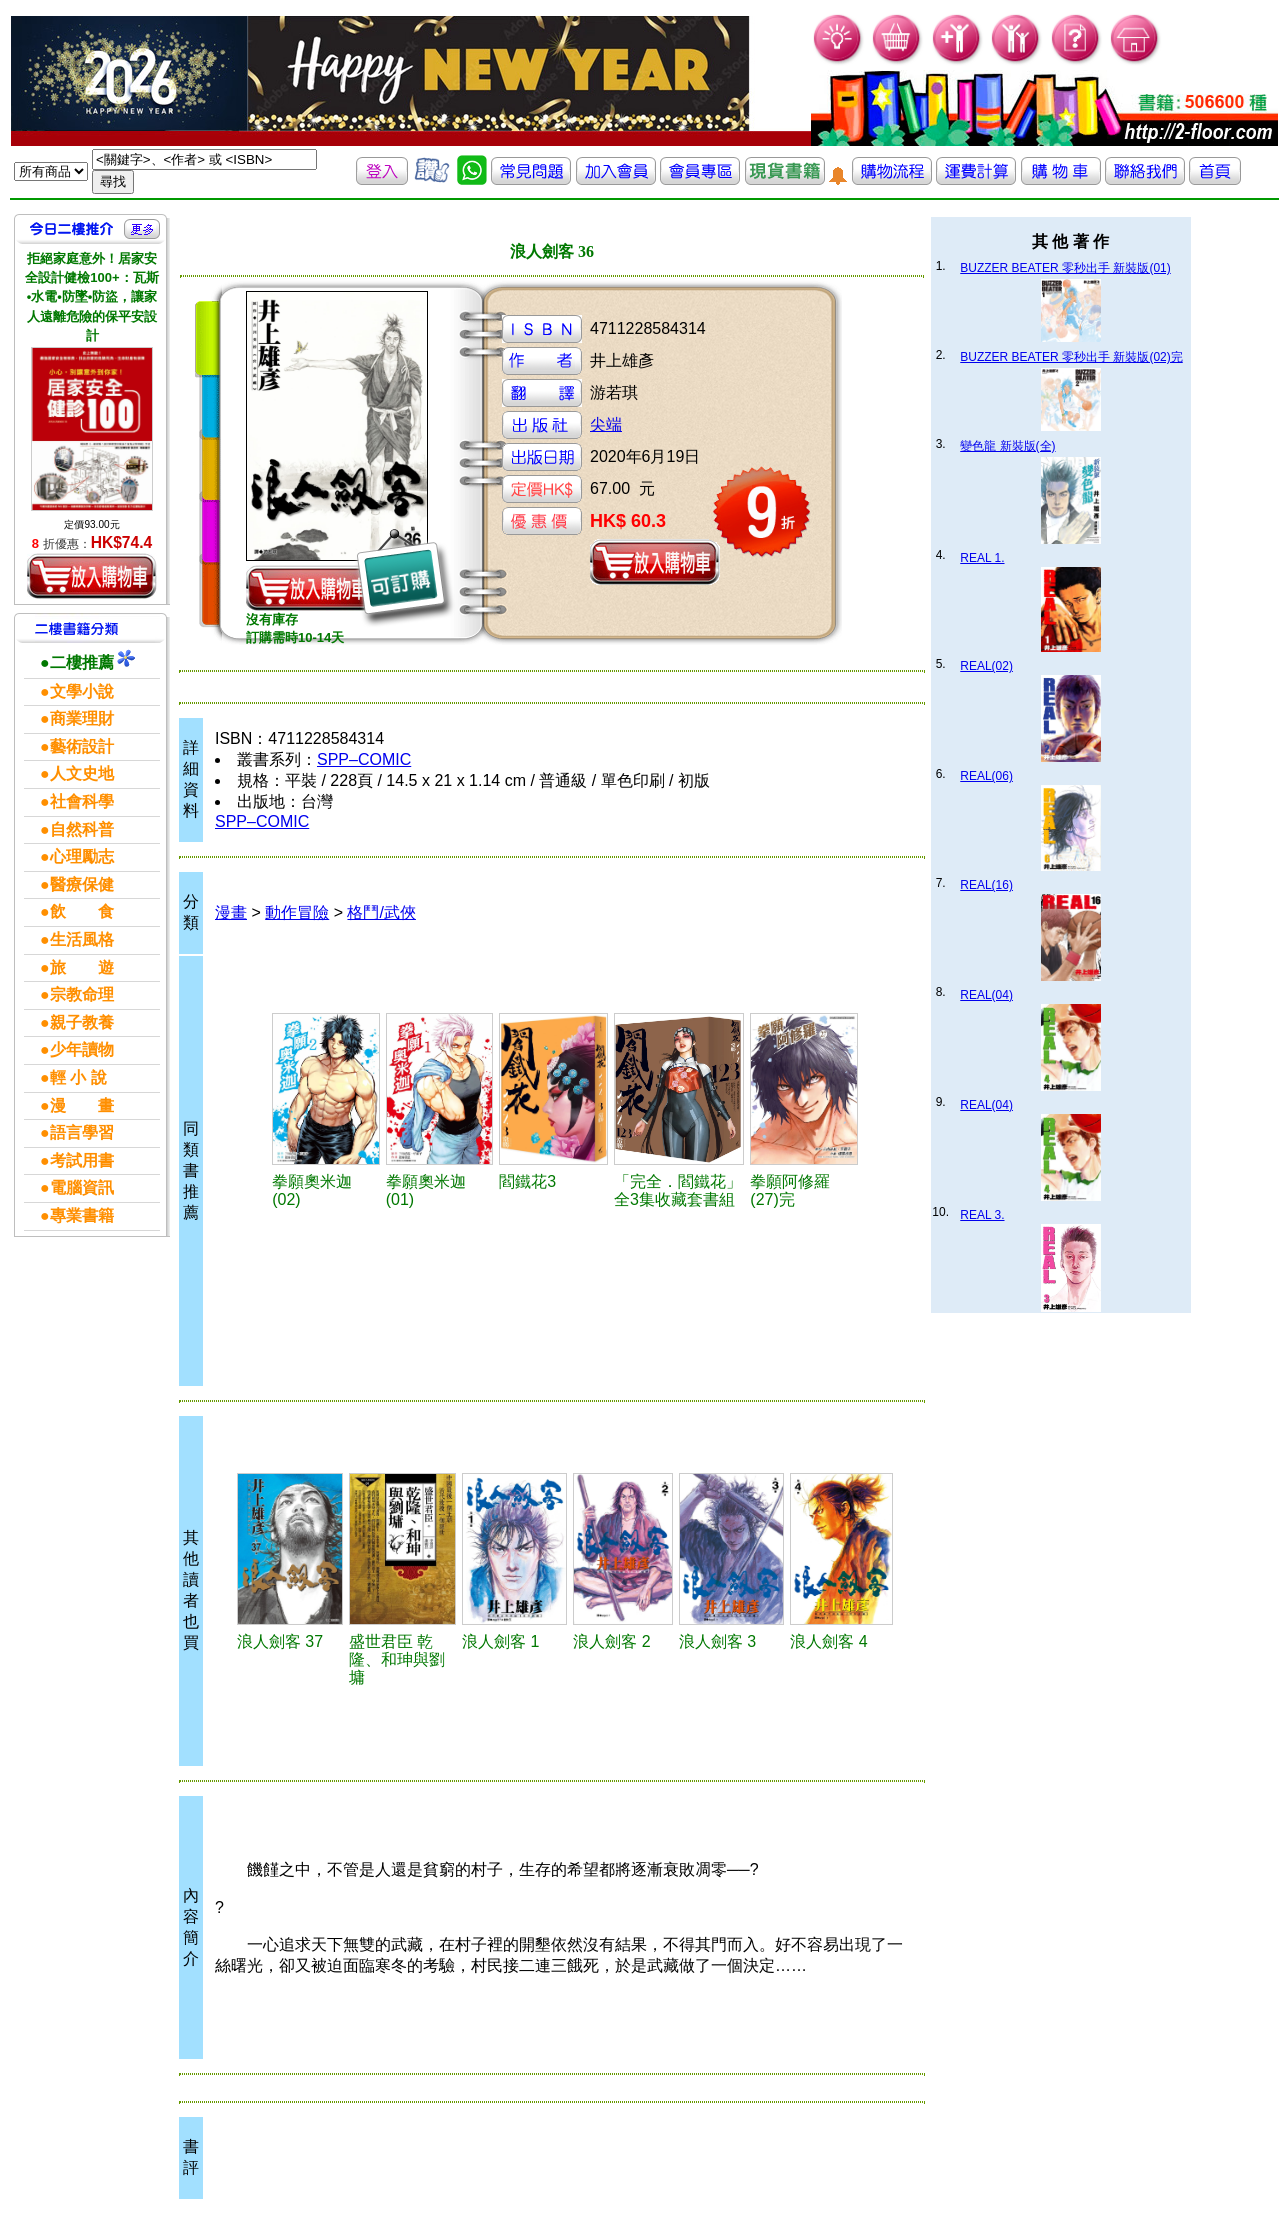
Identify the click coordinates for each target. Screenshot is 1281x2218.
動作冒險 (297, 912)
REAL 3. (982, 1215)
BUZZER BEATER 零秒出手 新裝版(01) (1065, 268)
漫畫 (231, 912)
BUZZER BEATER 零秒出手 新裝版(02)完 (1071, 357)
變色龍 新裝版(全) (1007, 446)
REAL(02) (986, 666)
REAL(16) (986, 885)
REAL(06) (986, 776)
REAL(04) (986, 995)
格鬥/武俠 (381, 912)
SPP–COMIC (364, 759)
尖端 (606, 424)
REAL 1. (982, 558)
